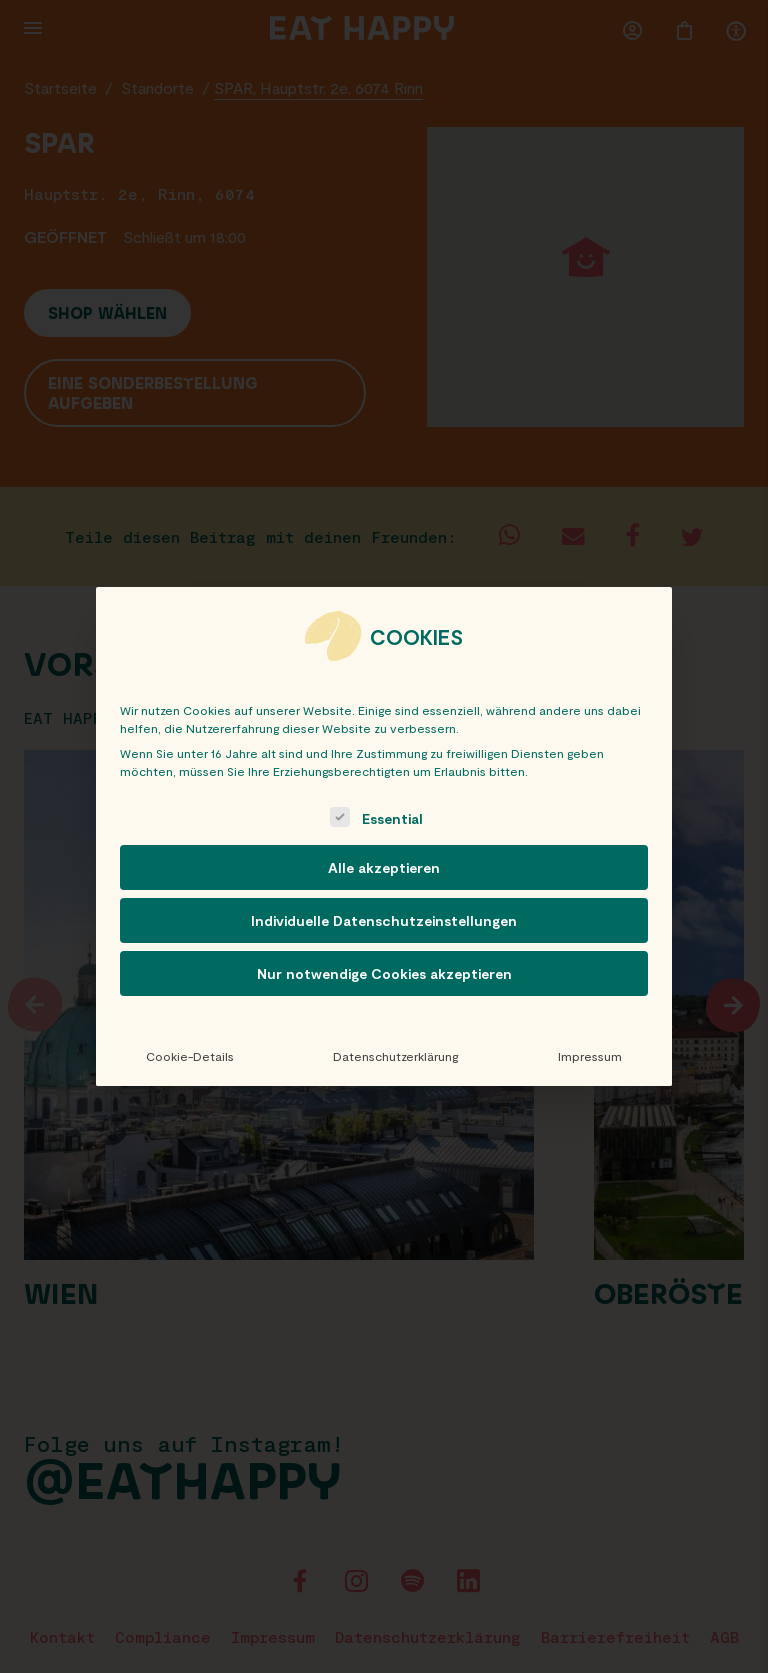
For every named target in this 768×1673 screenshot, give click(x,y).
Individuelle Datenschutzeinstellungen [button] (384, 920)
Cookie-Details (190, 1056)
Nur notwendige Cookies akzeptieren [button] (384, 973)
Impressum (590, 1056)
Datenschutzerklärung (395, 1056)
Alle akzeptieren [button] (384, 867)
